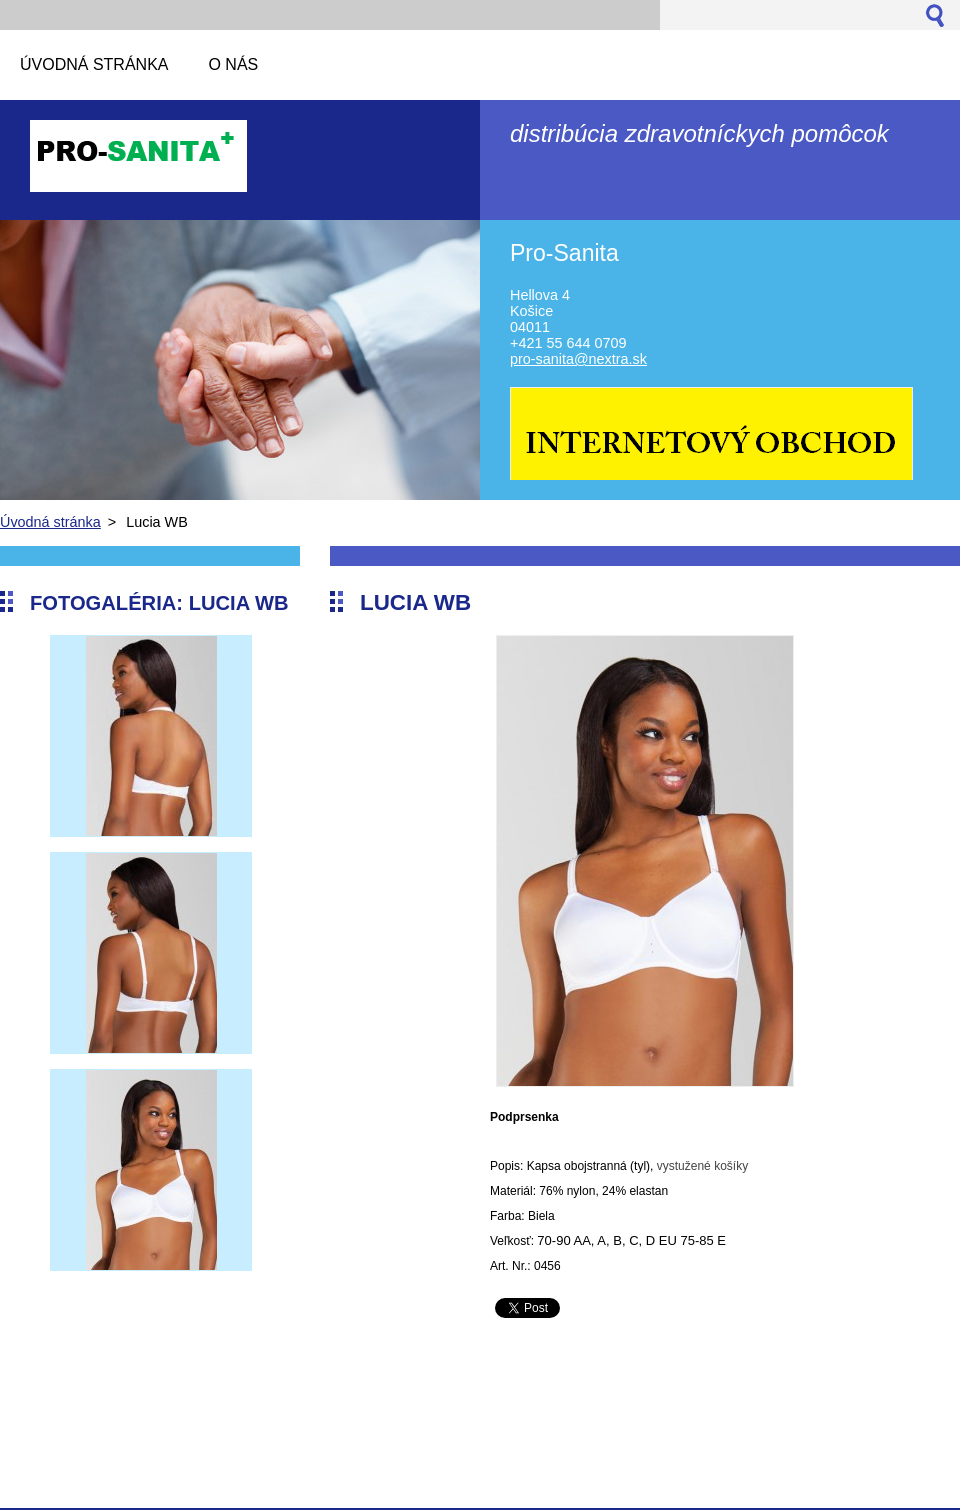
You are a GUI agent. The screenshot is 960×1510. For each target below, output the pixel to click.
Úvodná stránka (50, 522)
